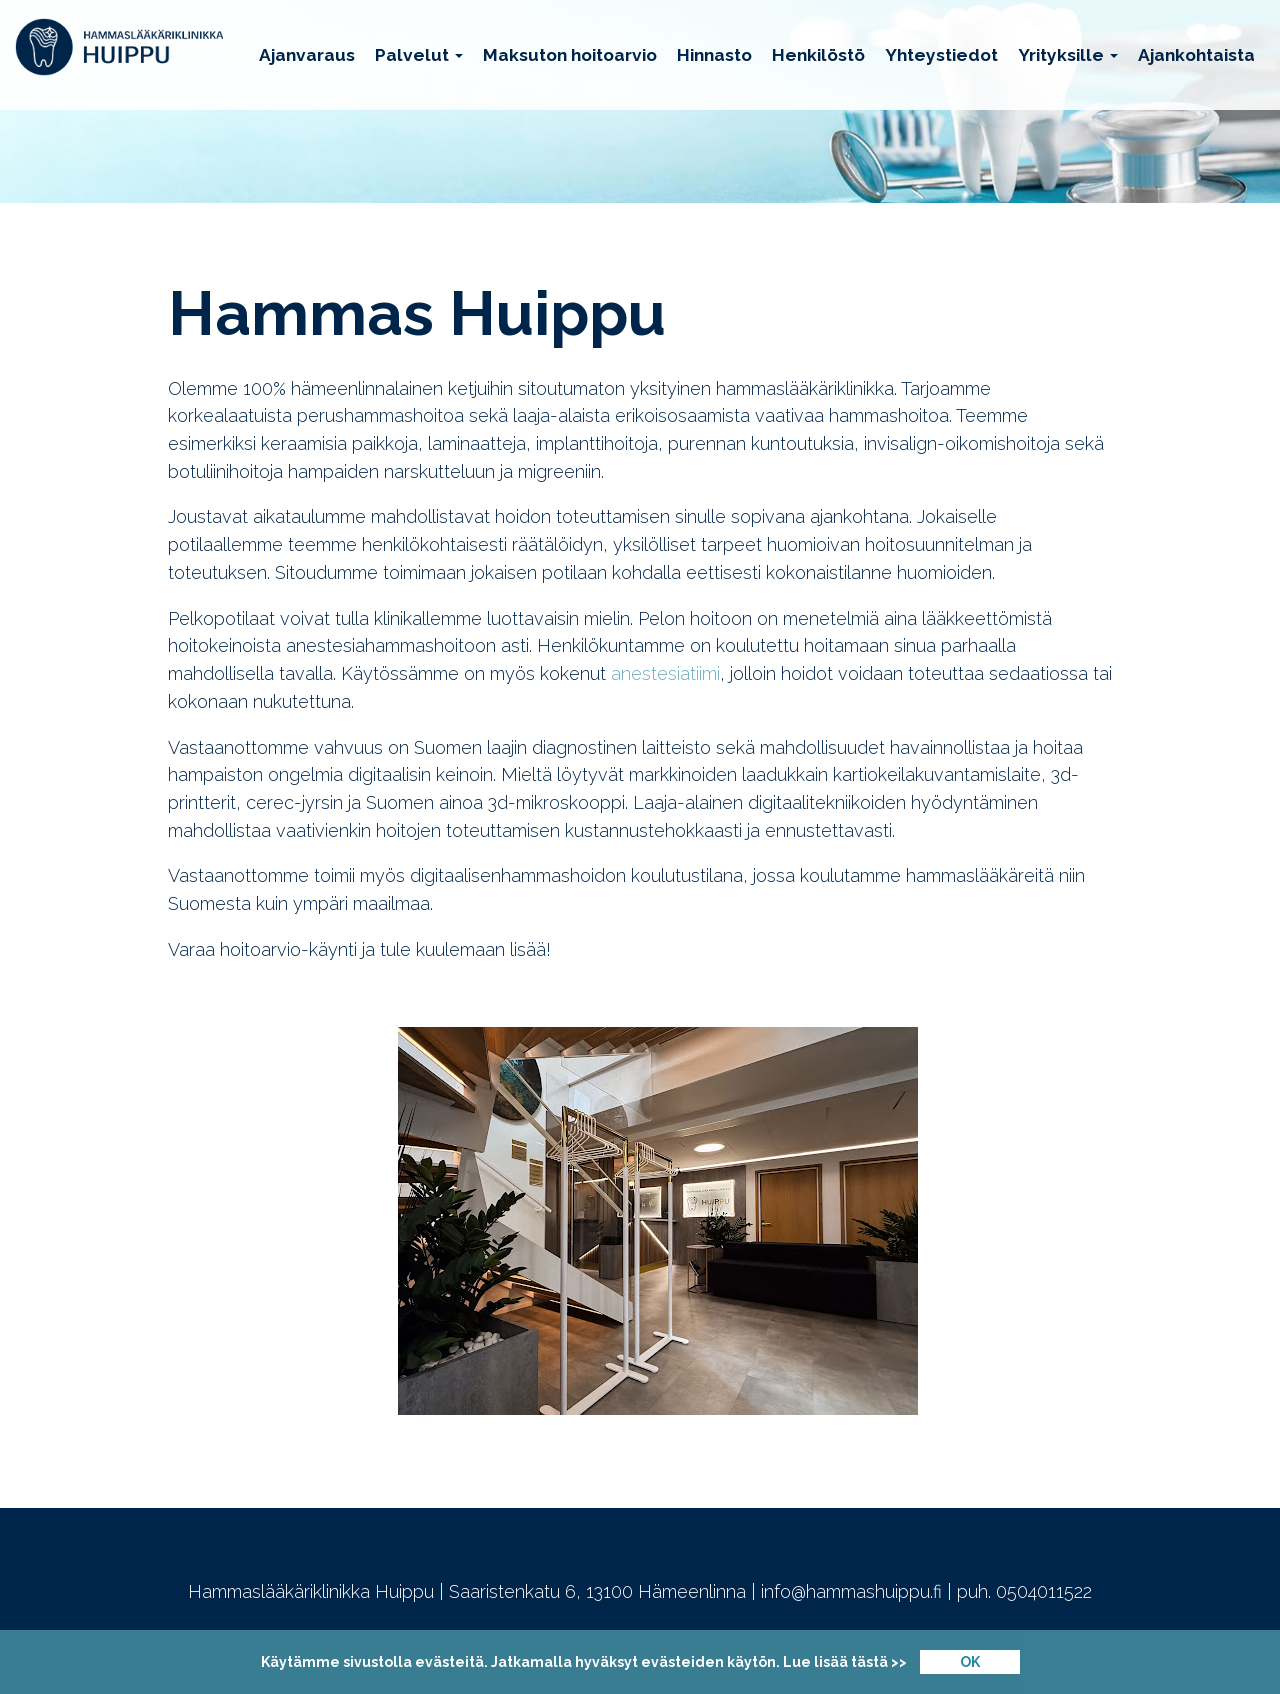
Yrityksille (1068, 55)
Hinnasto (714, 55)
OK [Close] (970, 1662)
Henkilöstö (818, 55)
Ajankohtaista (1196, 55)
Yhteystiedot (941, 55)
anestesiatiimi (665, 673)
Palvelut (419, 55)
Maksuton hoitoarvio (570, 55)
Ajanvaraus (307, 55)
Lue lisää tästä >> (845, 1662)
